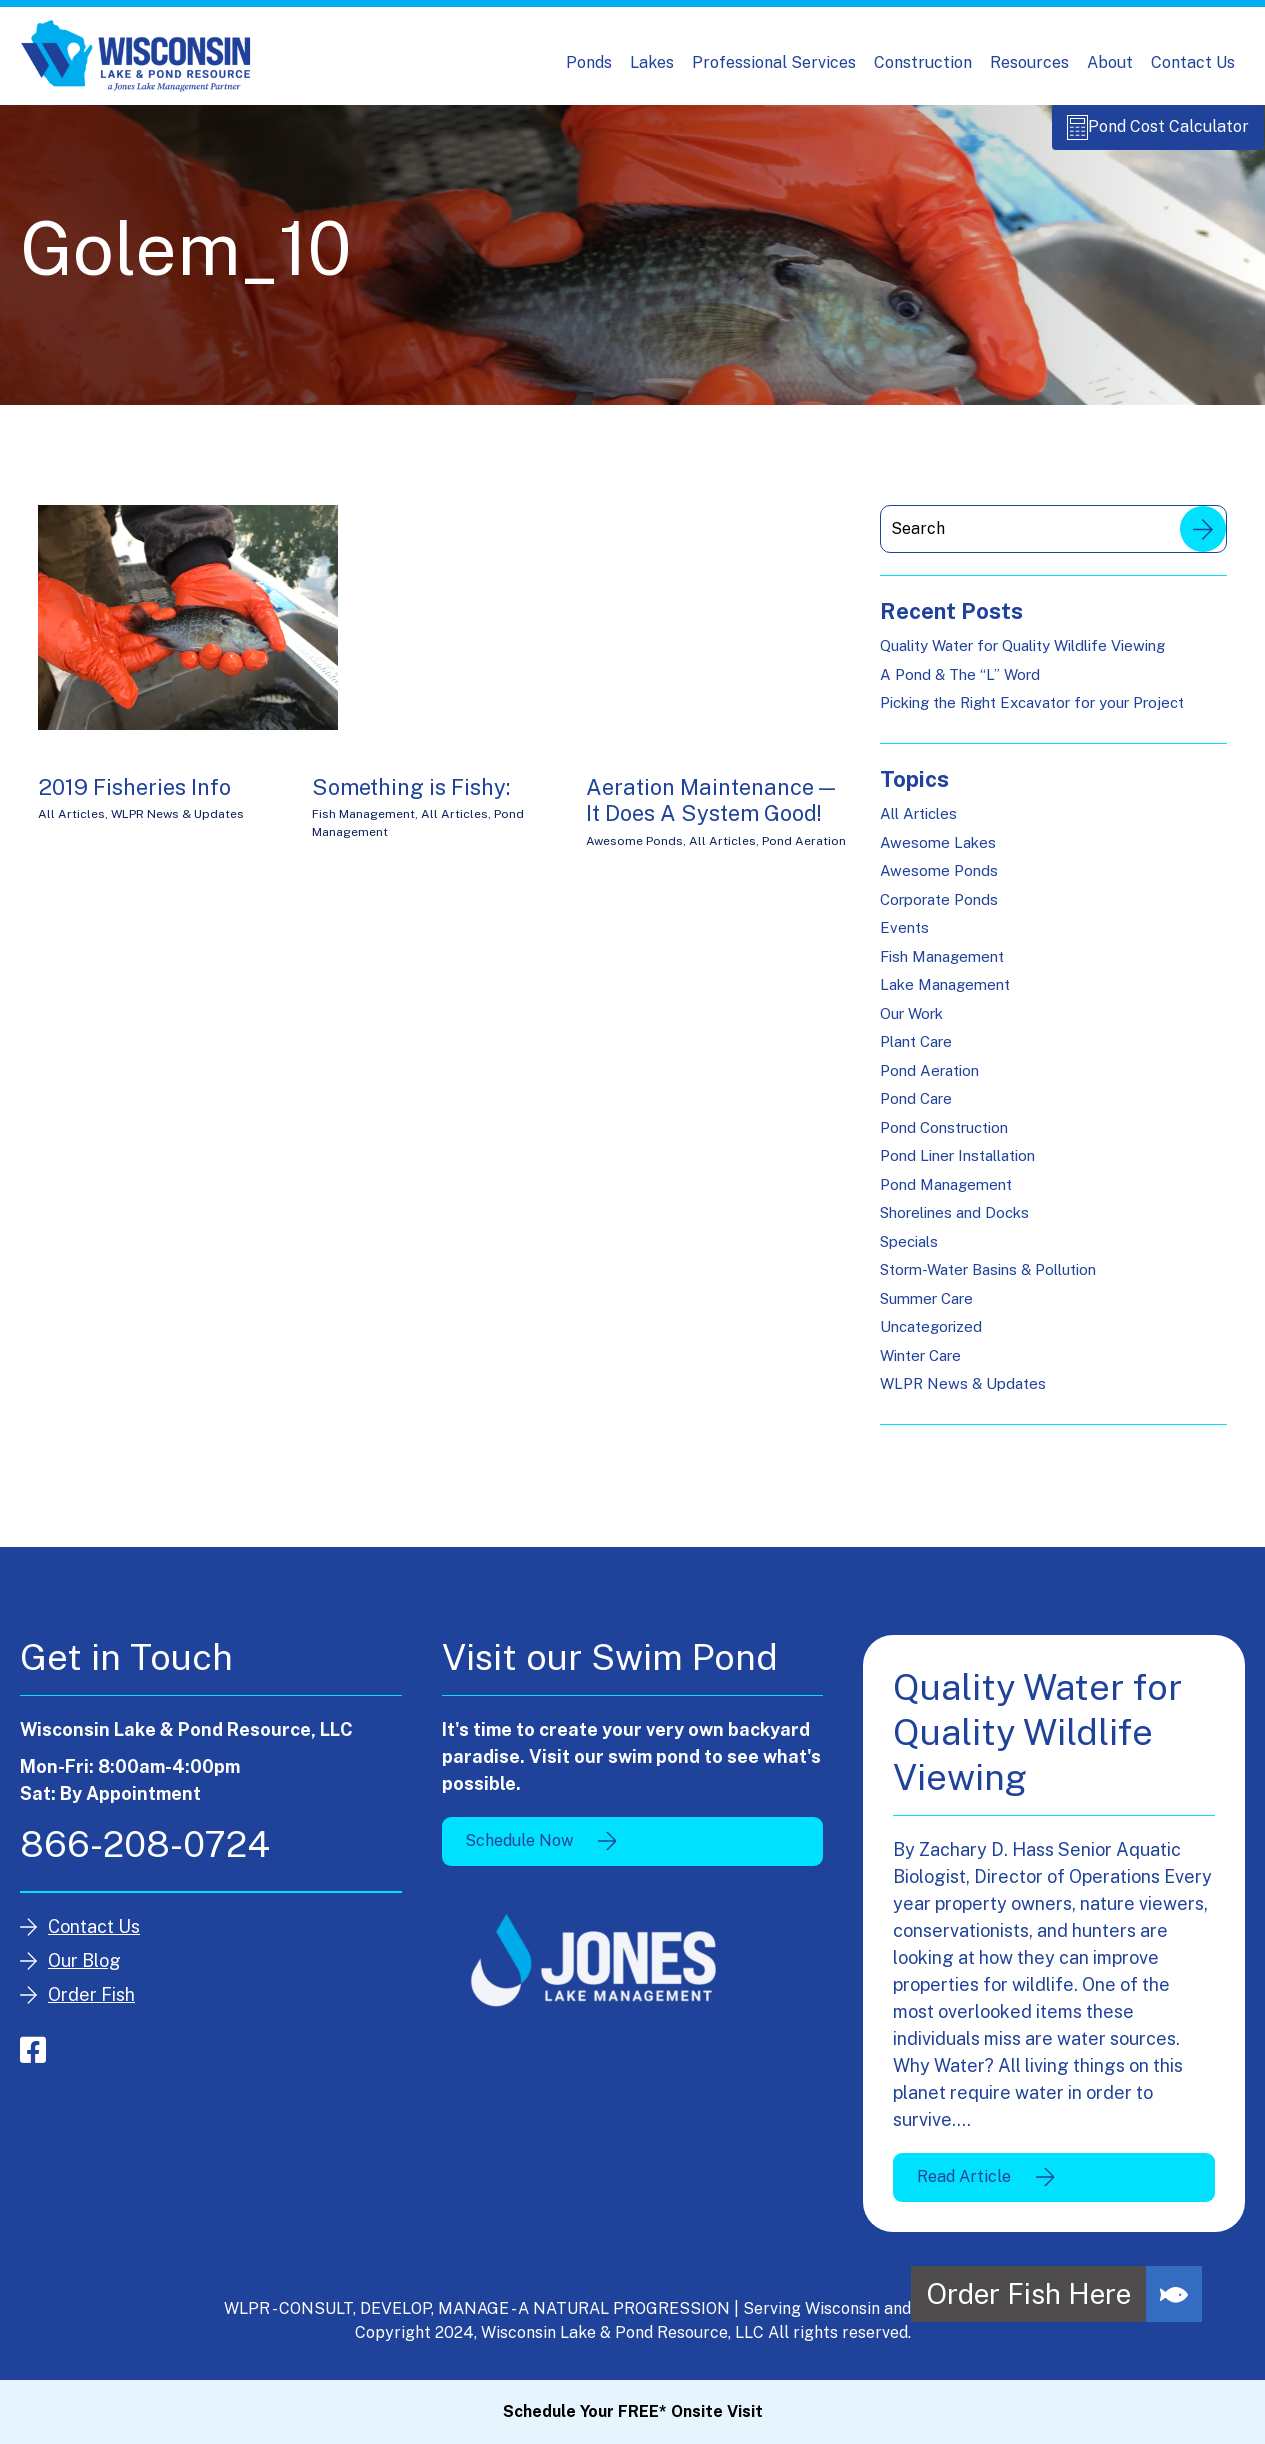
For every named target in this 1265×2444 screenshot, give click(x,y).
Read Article (964, 2187)
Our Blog (84, 1971)
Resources (1029, 62)
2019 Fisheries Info (134, 798)
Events (904, 938)
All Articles (71, 825)
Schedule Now (519, 1851)
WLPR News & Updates (177, 825)
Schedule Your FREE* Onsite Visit (633, 2411)
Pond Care (916, 1109)
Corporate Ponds (939, 910)
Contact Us (1193, 62)
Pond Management (946, 1195)
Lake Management (945, 995)
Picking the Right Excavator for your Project (1032, 713)
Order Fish (91, 2005)
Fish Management (363, 825)
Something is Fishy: (411, 798)
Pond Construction (944, 1138)
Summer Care (926, 1309)
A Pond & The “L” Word (960, 685)
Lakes (652, 62)
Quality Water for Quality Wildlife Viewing (1022, 656)
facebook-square (33, 2061)
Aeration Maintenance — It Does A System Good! (710, 811)
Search (1203, 540)
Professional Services (774, 62)
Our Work (911, 1024)
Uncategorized (931, 1337)
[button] (1174, 2294)
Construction (923, 62)
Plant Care (916, 1052)
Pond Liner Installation (957, 1166)
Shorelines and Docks (954, 1223)
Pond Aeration (804, 852)
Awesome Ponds (634, 852)
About (1110, 62)
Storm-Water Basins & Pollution (988, 1280)
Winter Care (920, 1366)
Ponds (589, 62)
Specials (909, 1252)
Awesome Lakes (938, 853)
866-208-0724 (145, 1855)
